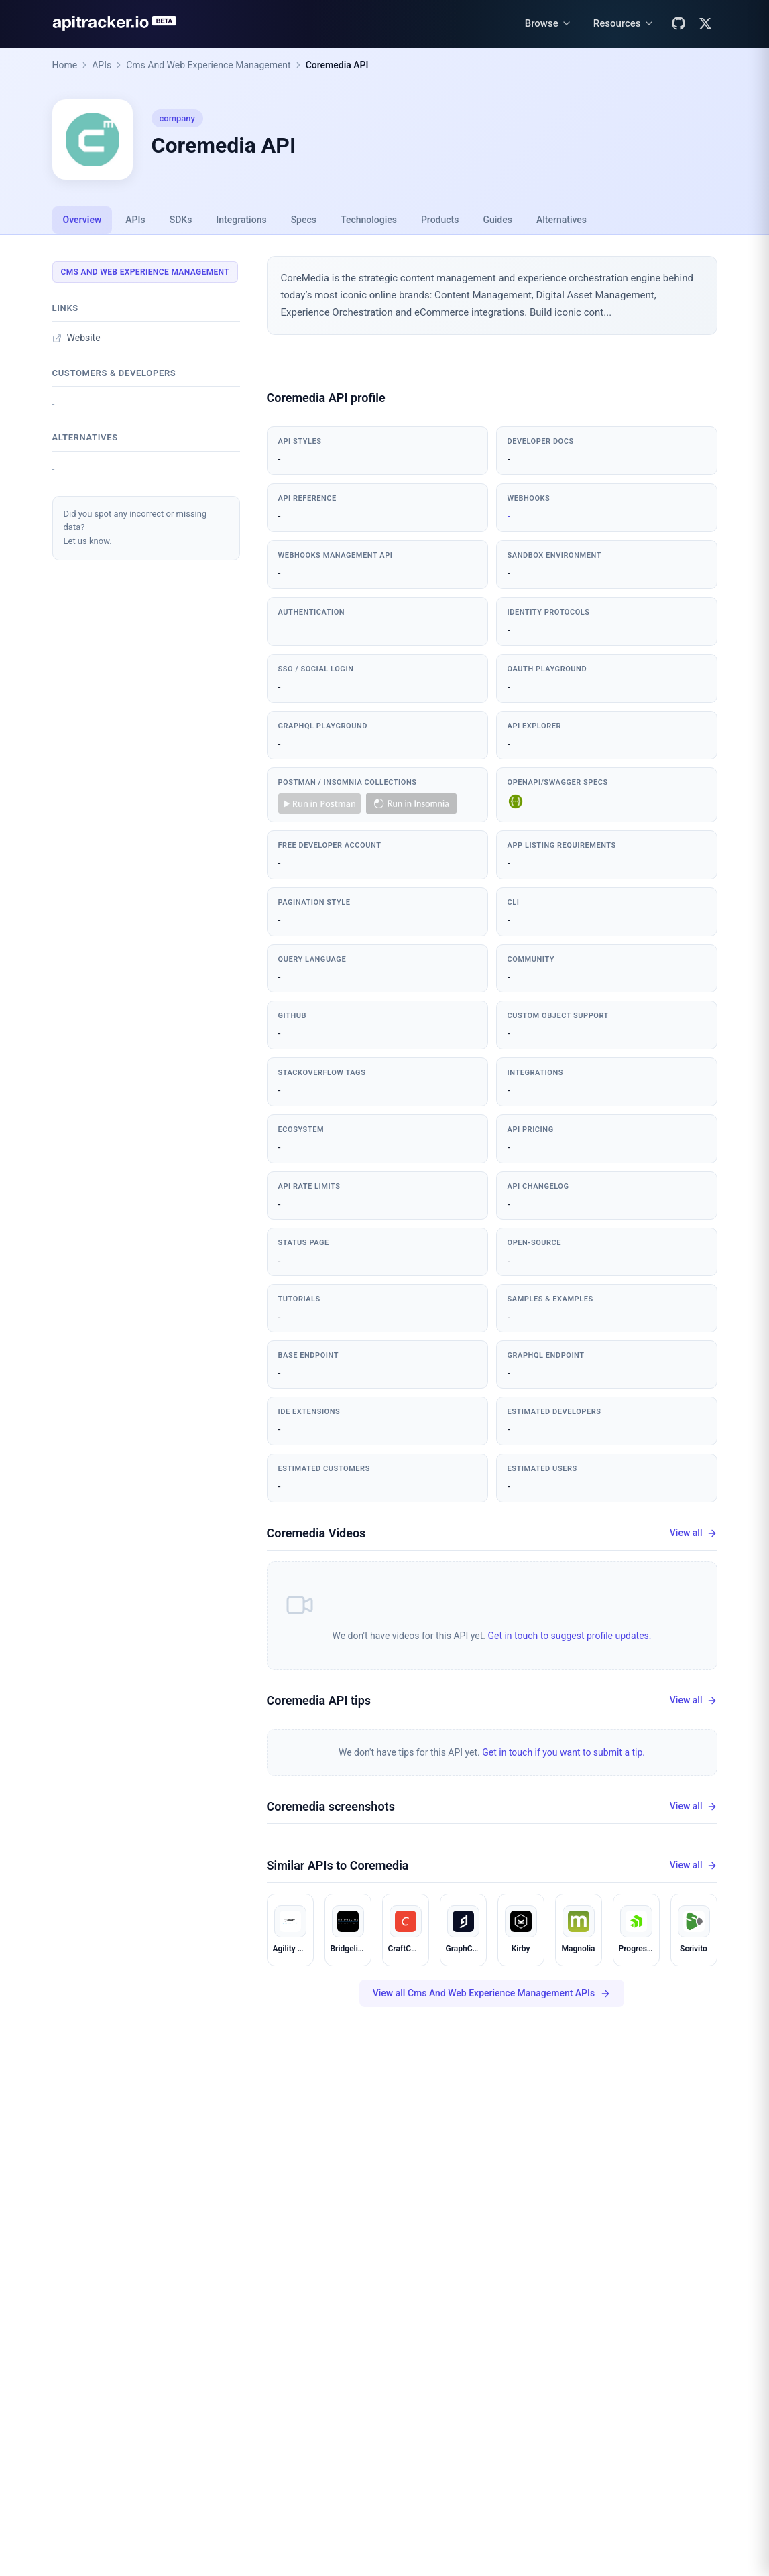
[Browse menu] (548, 24)
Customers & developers (114, 373)
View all (693, 1533)
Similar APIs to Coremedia (338, 1865)
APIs (101, 65)
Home (65, 65)
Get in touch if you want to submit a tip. (563, 1752)
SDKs (181, 219)
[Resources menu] (624, 24)
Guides (497, 219)
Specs (303, 219)
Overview (82, 219)
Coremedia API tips (319, 1700)
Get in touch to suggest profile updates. (569, 1635)
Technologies (369, 219)
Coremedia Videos (316, 1533)
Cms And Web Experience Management (208, 65)
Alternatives (561, 219)
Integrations (241, 219)
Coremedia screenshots (331, 1806)
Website (76, 337)
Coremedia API (337, 65)
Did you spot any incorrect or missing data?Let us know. (135, 528)
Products (440, 219)
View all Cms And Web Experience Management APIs (492, 1993)
